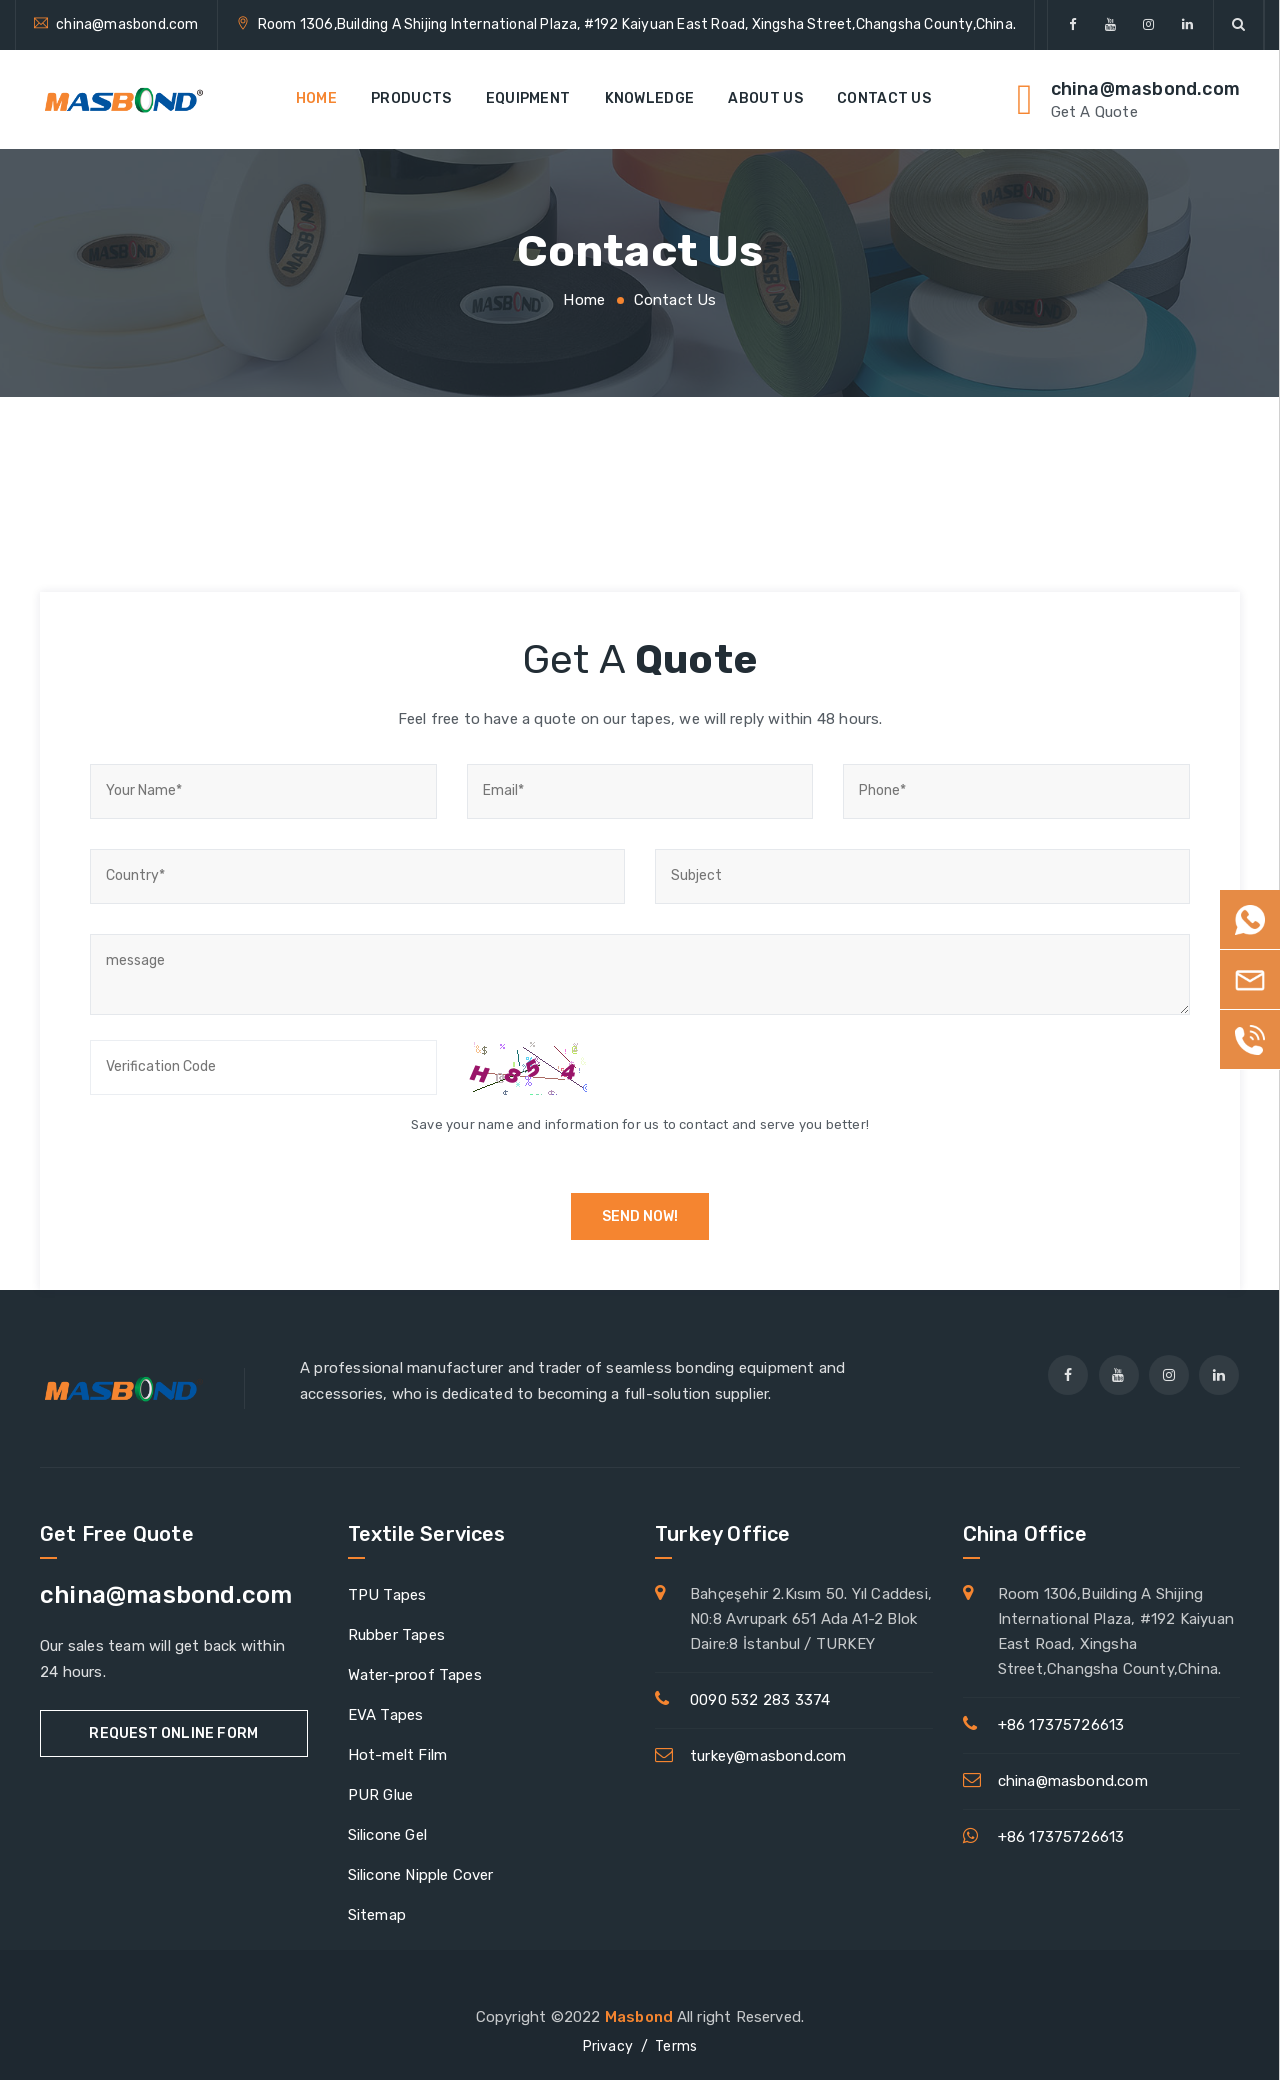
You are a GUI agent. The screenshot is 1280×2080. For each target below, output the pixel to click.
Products (411, 98)
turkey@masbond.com (768, 1756)
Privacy (608, 2046)
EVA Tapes (386, 1715)
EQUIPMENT (528, 98)
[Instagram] (1149, 25)
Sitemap (377, 1915)
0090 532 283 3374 (760, 1700)
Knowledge (650, 98)
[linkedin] (1187, 25)
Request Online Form (173, 1733)
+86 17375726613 (1061, 1725)
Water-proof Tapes (415, 1675)
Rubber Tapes (396, 1635)
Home (316, 98)
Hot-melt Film (398, 1755)
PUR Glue (381, 1795)
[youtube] (1110, 25)
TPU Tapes (387, 1595)
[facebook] (1072, 25)
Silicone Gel (387, 1835)
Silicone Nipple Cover (421, 1875)
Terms (676, 2046)
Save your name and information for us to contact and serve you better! (640, 1124)
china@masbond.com (127, 24)
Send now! (640, 1216)
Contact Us (884, 98)
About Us (765, 98)
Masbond (641, 2017)
